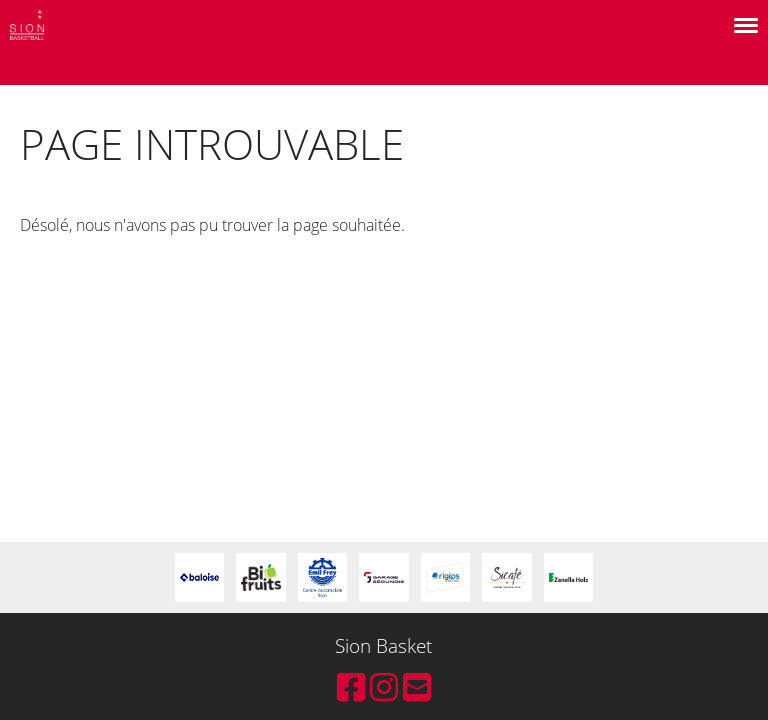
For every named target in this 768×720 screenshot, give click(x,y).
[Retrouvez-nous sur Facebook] (351, 686)
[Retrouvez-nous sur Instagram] (384, 686)
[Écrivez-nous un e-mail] (417, 686)
